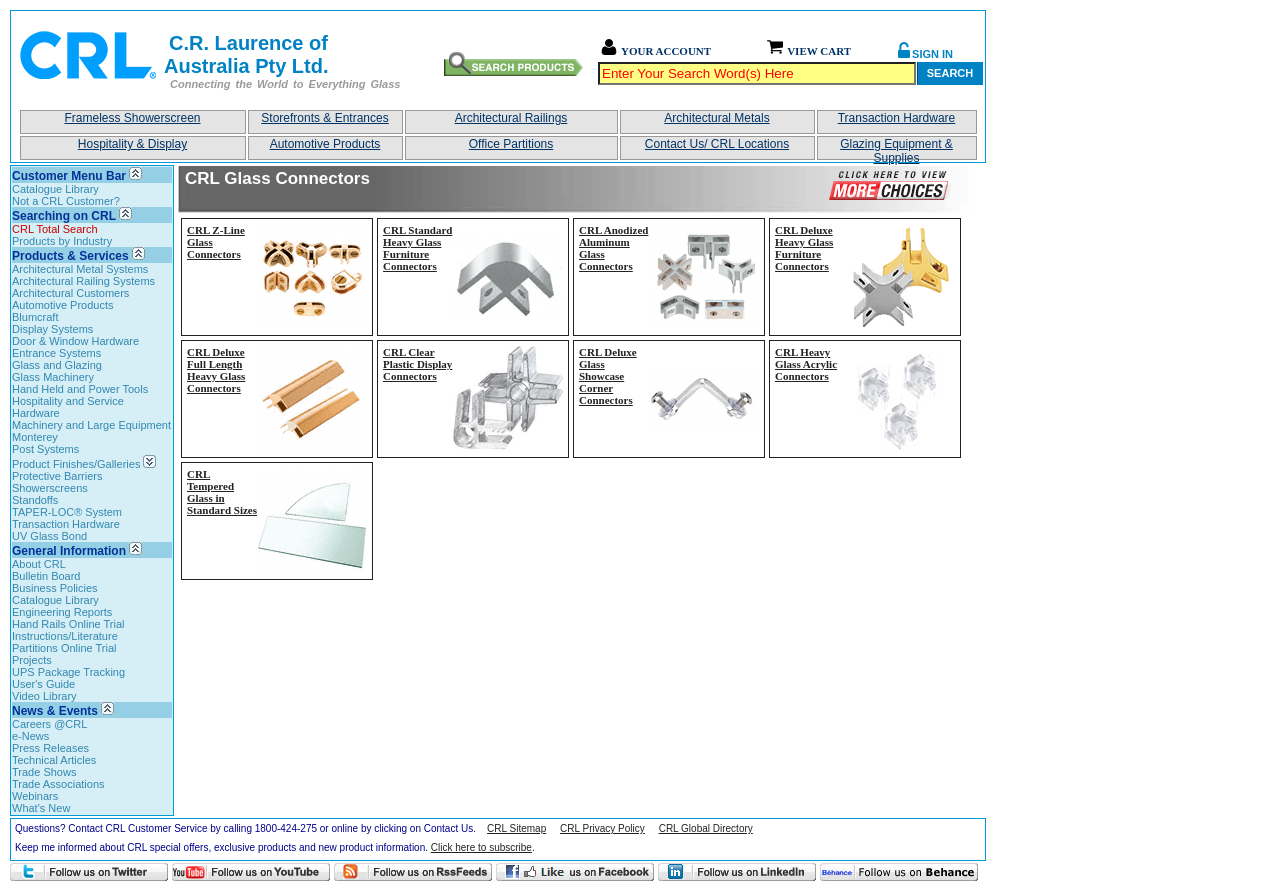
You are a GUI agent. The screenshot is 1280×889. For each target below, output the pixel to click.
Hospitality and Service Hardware (68, 407)
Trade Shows (44, 772)
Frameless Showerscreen (132, 118)
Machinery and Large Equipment (91, 425)
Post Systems (45, 449)
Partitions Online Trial (64, 648)
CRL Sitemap (516, 828)
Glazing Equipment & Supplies (896, 148)
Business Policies (55, 588)
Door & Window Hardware (75, 341)
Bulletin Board (46, 576)
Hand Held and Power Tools (80, 389)
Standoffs (35, 500)
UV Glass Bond (49, 536)
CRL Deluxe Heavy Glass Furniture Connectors (804, 248)
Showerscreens (50, 488)
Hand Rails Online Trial (68, 624)
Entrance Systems (56, 353)
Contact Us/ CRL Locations (717, 144)
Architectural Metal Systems (80, 269)
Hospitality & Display (132, 144)
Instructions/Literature (65, 636)
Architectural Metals (716, 118)
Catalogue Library (55, 189)
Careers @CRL (49, 724)
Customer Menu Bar (69, 176)
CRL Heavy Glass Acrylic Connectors (806, 364)
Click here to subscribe (481, 847)
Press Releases (50, 748)
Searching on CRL (64, 216)
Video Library (44, 696)
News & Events (55, 711)
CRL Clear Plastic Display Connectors (417, 364)
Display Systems (52, 329)
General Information (69, 551)
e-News (30, 736)
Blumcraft (35, 317)
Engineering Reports (62, 612)
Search (950, 73)
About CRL (39, 564)
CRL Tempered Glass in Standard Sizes (222, 492)
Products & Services (70, 256)
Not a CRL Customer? (66, 201)
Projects (32, 660)
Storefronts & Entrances (324, 118)
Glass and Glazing (57, 365)
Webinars (35, 796)
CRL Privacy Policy (602, 828)
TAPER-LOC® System (67, 512)
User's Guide (43, 684)
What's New (41, 808)
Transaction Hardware (897, 118)
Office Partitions (511, 144)
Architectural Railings (511, 118)
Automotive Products (325, 144)
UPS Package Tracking (68, 672)
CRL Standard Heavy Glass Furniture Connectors (417, 248)
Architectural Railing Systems (83, 281)
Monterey (35, 437)
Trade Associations (58, 784)
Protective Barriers (57, 476)
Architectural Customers (70, 293)
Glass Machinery (53, 377)
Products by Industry (62, 241)
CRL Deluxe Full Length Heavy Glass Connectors (216, 370)
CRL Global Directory (706, 828)
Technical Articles (54, 760)
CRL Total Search (55, 229)
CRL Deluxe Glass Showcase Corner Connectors (608, 376)
